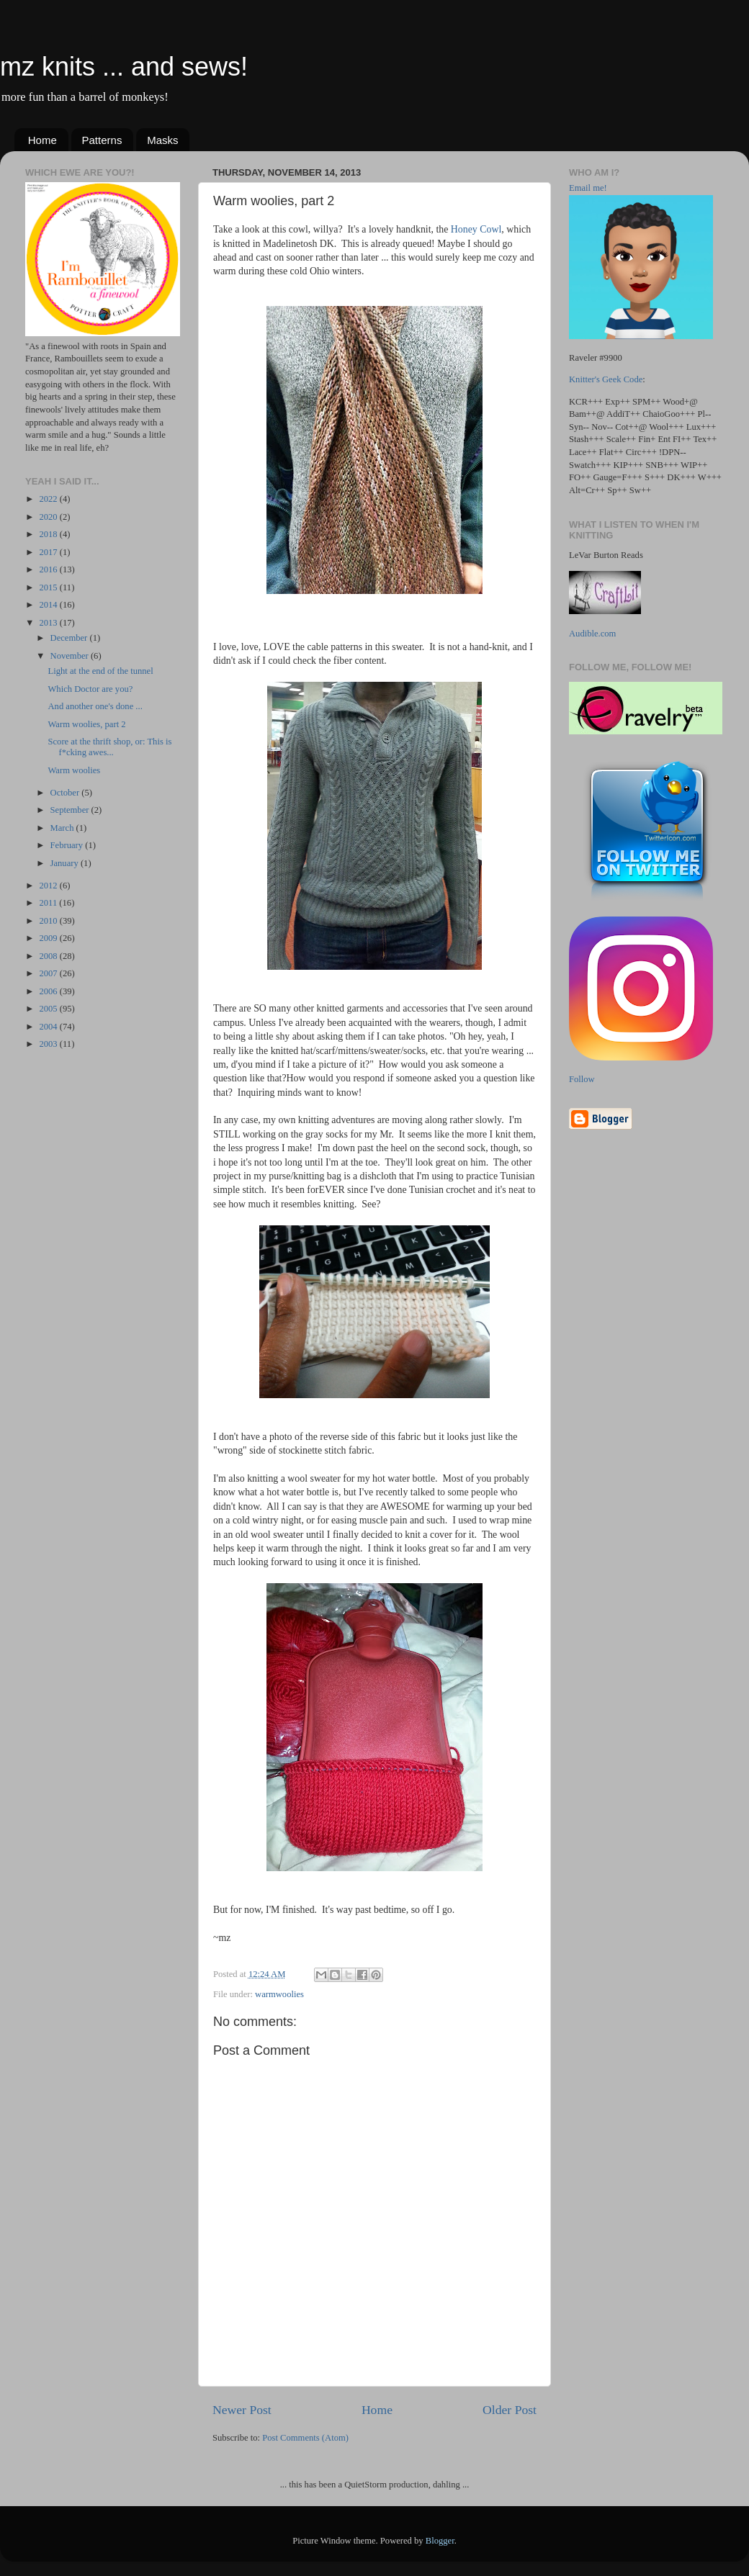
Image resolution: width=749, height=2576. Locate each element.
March (63, 828)
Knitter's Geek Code (605, 379)
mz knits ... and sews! (124, 66)
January (65, 863)
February (68, 845)
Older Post (510, 2409)
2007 (49, 973)
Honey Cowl (476, 229)
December (70, 638)
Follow (582, 1079)
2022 (49, 499)
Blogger (440, 2541)
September (70, 810)
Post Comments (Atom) (305, 2438)
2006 (49, 991)
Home (42, 140)
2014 (49, 605)
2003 (49, 1044)
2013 (49, 623)
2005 (49, 1009)
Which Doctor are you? (90, 689)
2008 (49, 956)
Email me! (588, 188)
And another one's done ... (95, 706)
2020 (49, 517)
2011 (49, 903)
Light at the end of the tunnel (100, 671)
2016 (49, 569)
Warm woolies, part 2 (86, 724)
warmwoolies (279, 1994)
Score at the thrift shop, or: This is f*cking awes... (109, 747)
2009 (49, 938)
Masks (162, 140)
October (66, 793)
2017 (49, 552)
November (70, 656)
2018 (49, 534)
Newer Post (242, 2409)
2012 (49, 886)
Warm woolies (74, 770)
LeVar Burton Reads (606, 555)
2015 (49, 587)
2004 (49, 1027)
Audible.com (592, 634)
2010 (49, 921)
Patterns (102, 140)
